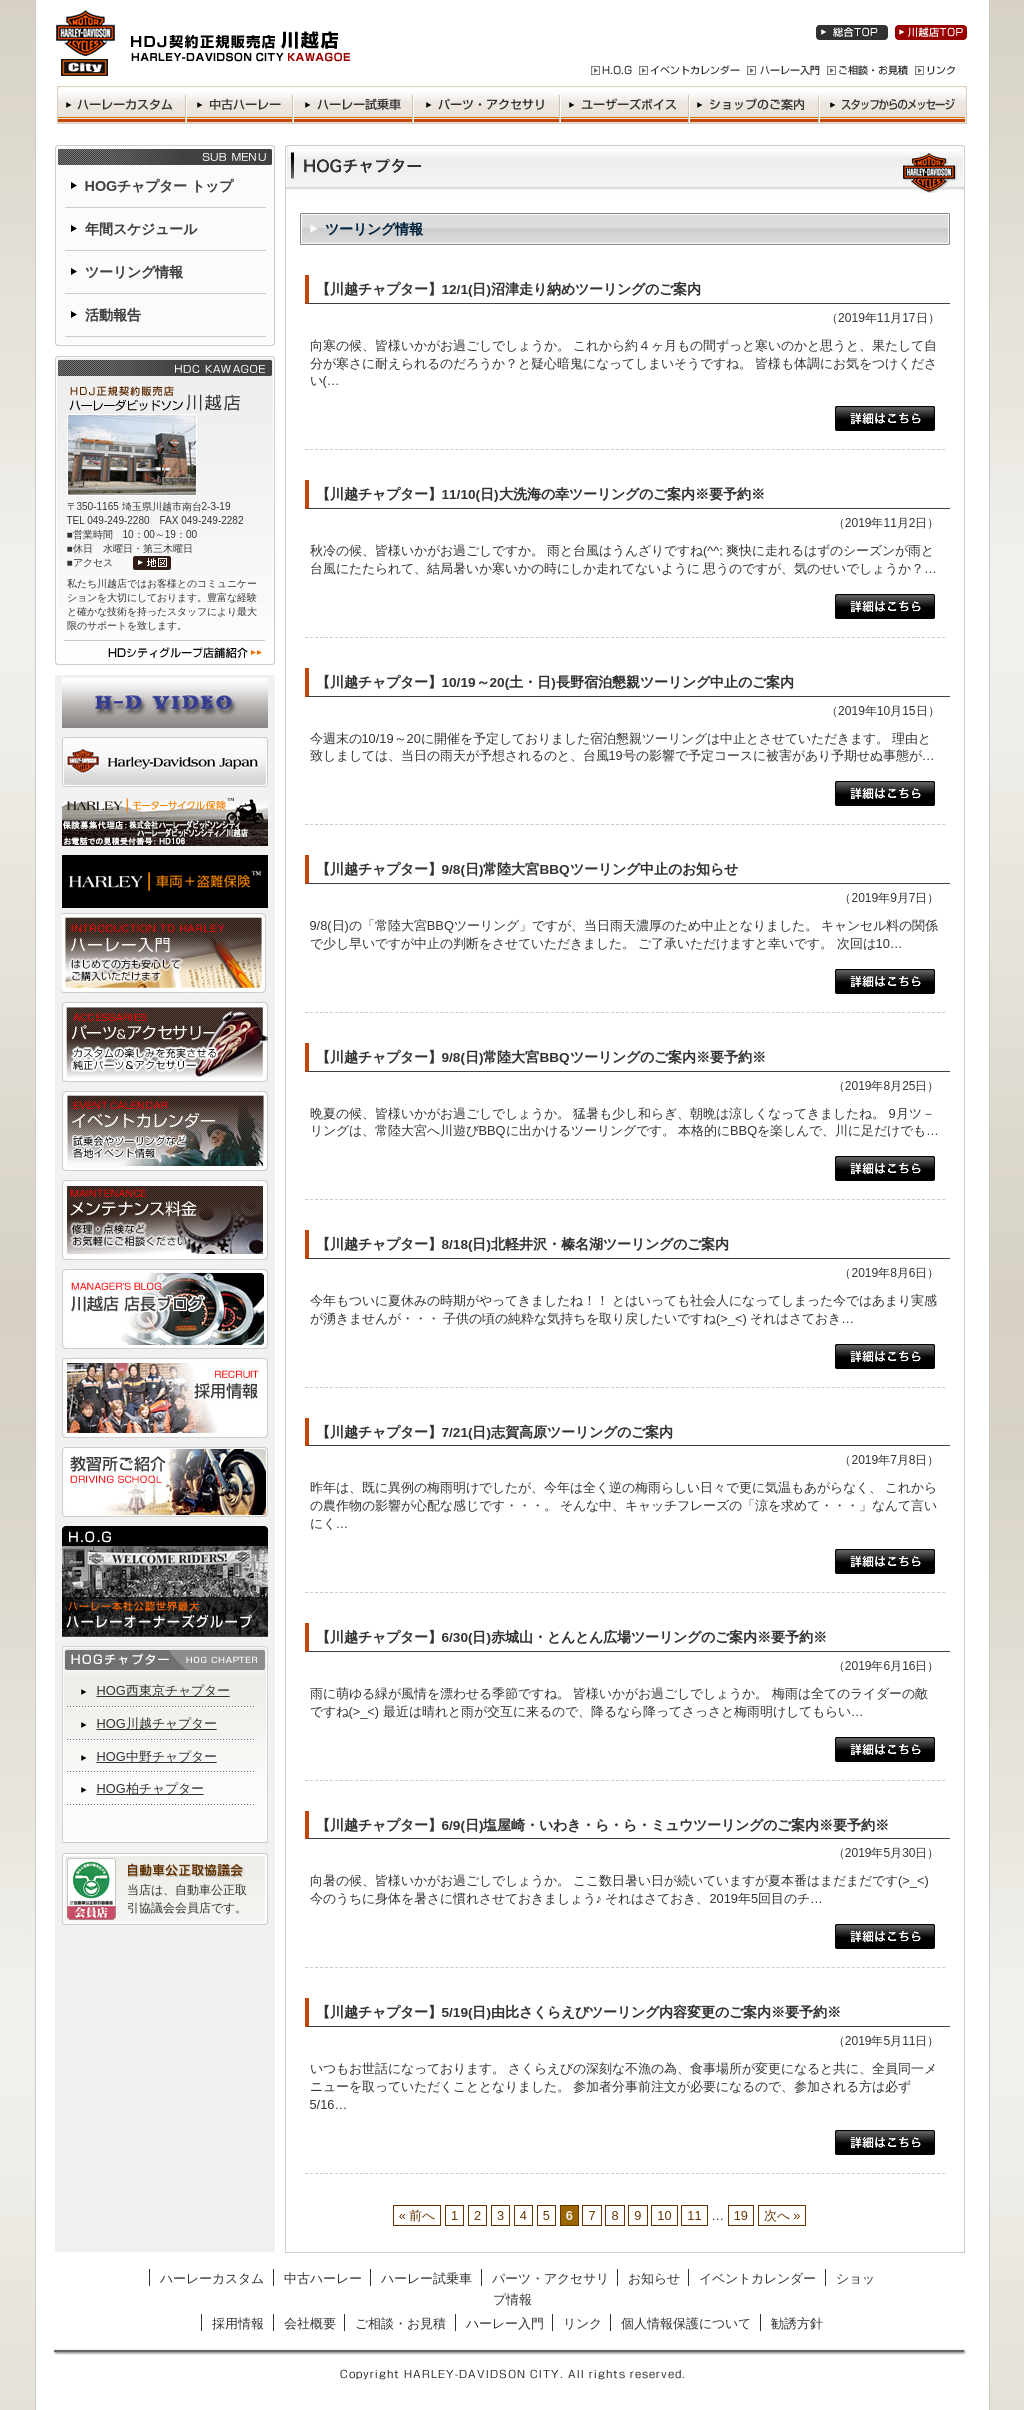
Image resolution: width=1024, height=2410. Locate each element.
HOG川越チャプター (157, 1723)
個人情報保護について (686, 2323)
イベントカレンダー (757, 2278)
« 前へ (417, 2215)
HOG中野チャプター (157, 1756)
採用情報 (238, 2323)
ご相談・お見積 (400, 2323)
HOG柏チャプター (150, 1788)
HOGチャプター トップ (159, 186)
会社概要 (310, 2323)
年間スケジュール (141, 229)
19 (741, 2215)
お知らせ (654, 2278)
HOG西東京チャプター (163, 1690)
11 (694, 2215)
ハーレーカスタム (212, 2278)
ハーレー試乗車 (426, 2278)
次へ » (782, 2215)
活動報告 (113, 315)
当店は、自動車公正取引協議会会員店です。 (187, 1899)
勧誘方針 (797, 2323)
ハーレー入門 (505, 2323)
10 (664, 2215)
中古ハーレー (323, 2278)
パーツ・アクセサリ (550, 2278)
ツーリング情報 (134, 272)
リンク (582, 2323)
